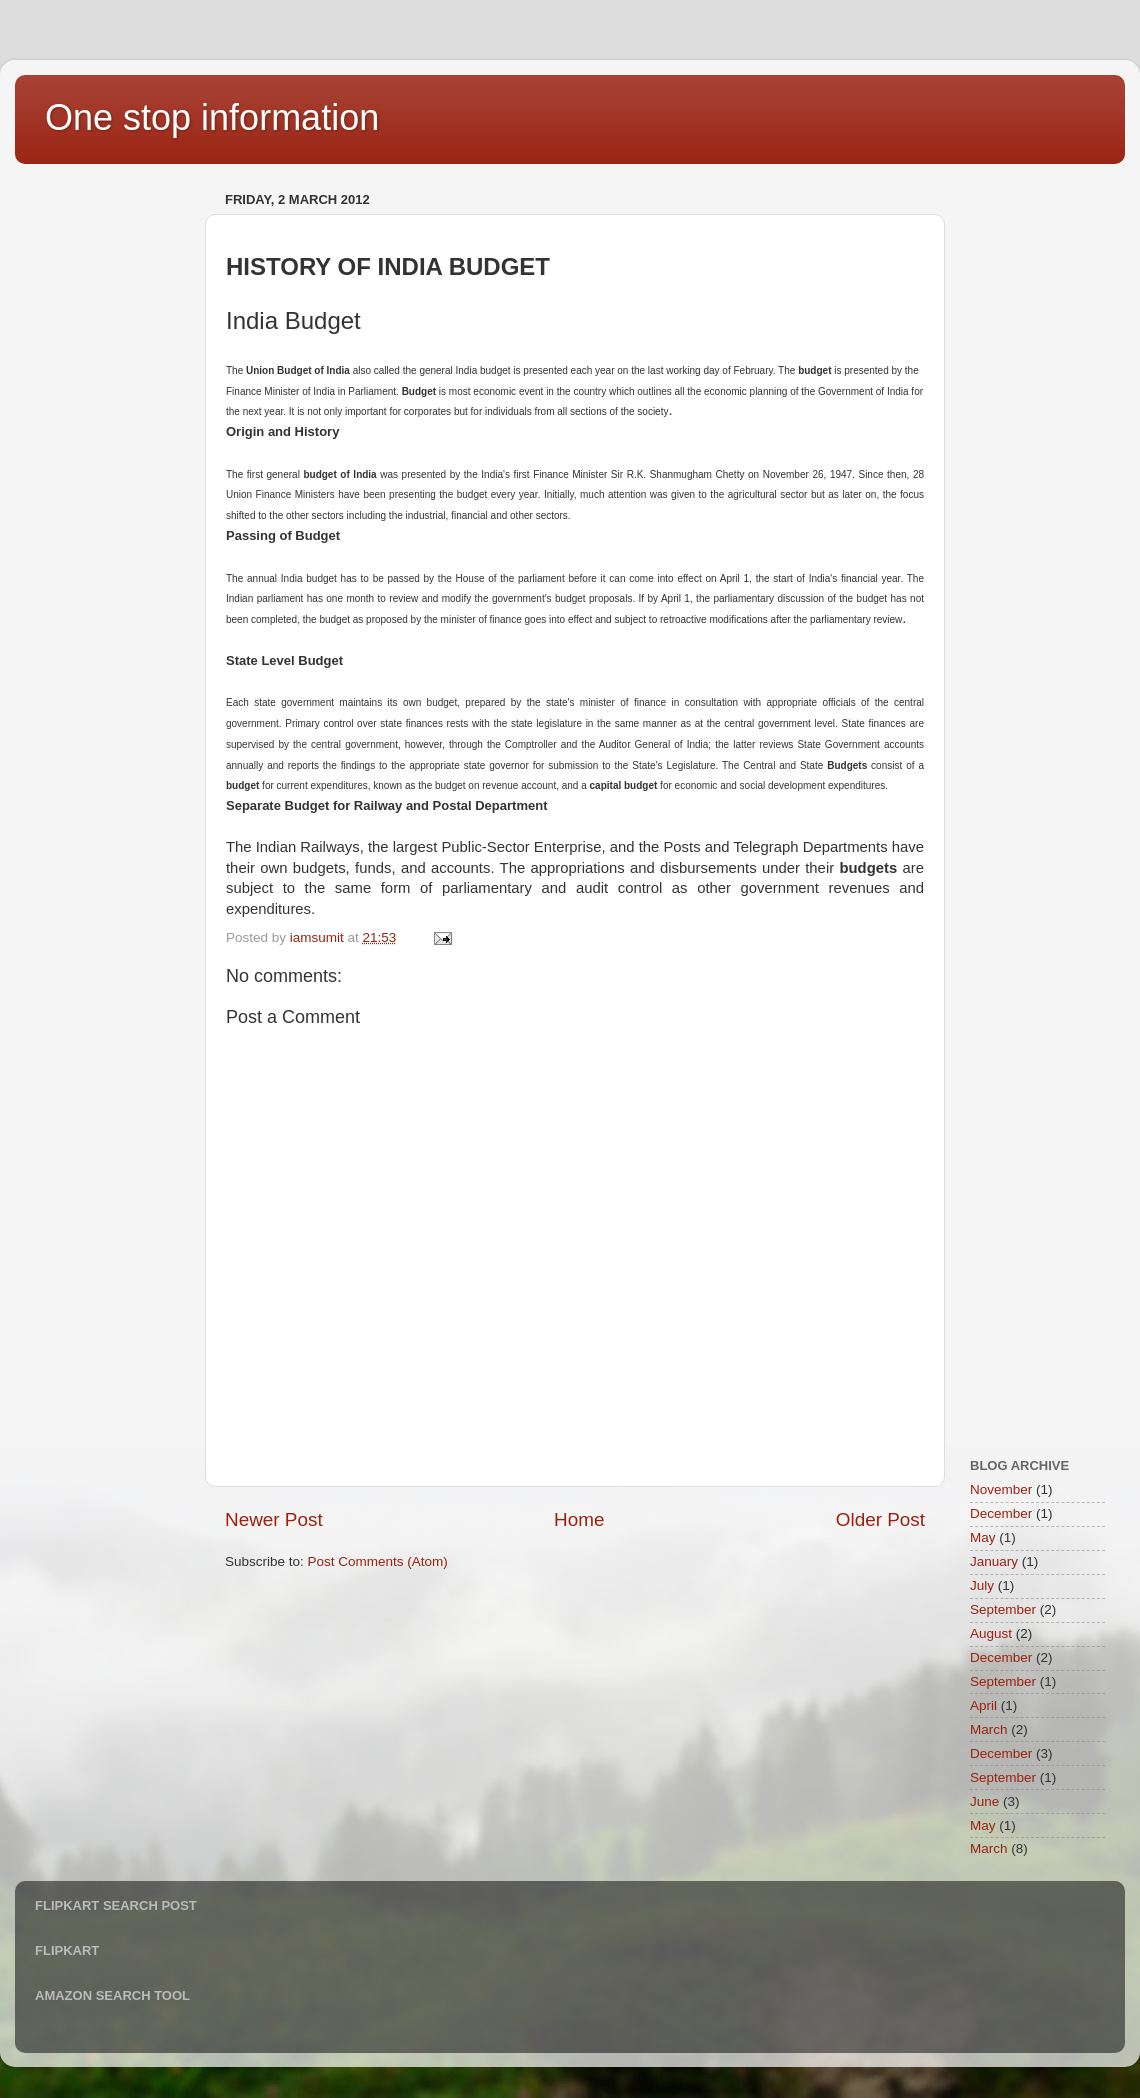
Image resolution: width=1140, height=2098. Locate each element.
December (1001, 1513)
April (983, 1705)
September (1003, 1609)
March (989, 1729)
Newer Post (274, 1519)
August (991, 1633)
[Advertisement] (115, 486)
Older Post (880, 1519)
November (1001, 1489)
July (982, 1585)
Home (579, 1519)
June (984, 1801)
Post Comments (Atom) (378, 1561)
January (994, 1561)
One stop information (212, 117)
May (983, 1537)
